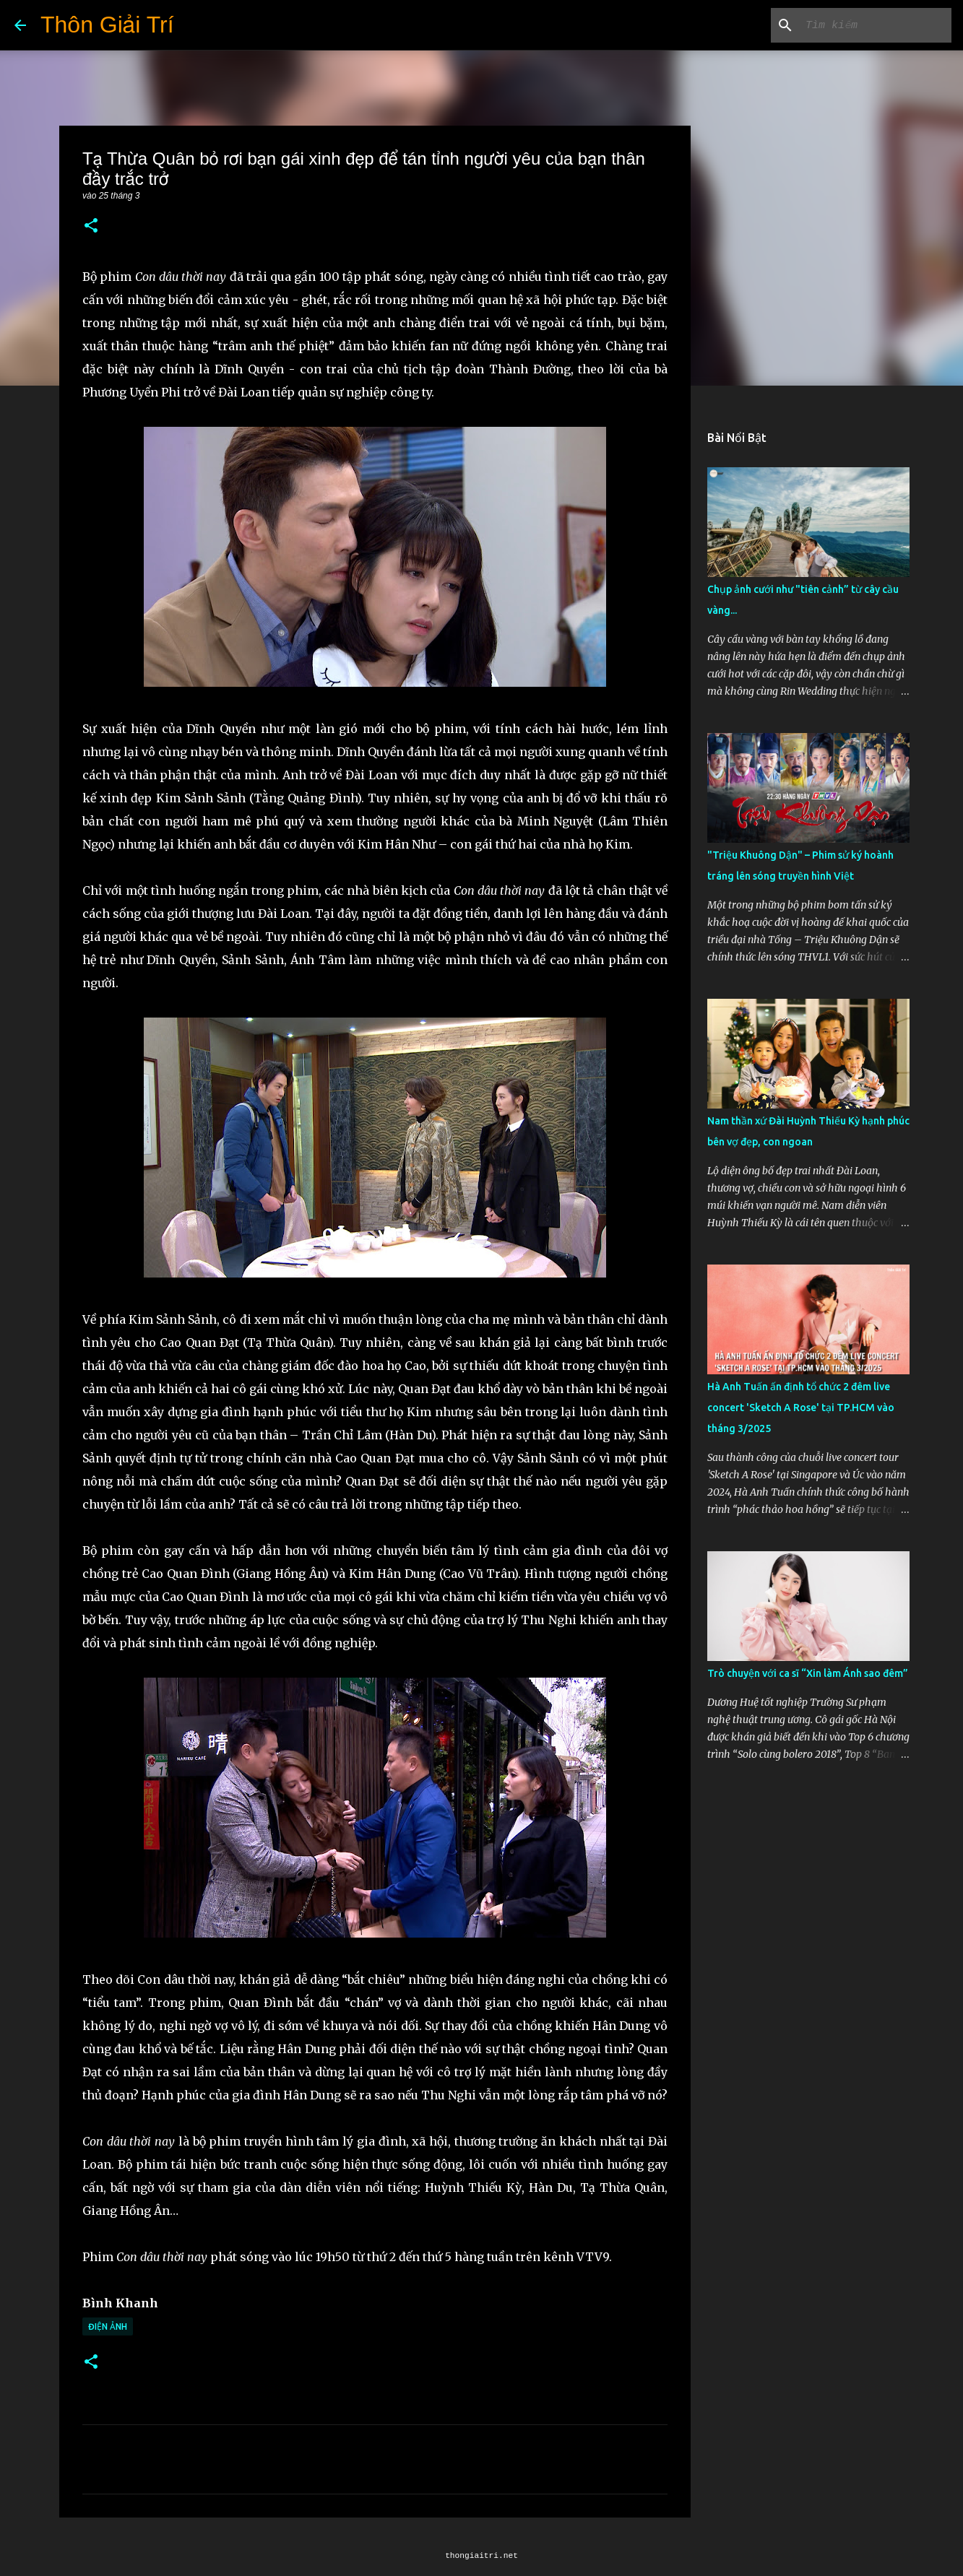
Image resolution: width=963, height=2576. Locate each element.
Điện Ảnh (107, 2326)
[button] (91, 226)
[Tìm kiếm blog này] (875, 25)
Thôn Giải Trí (107, 25)
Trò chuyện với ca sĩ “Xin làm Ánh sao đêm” (807, 1673)
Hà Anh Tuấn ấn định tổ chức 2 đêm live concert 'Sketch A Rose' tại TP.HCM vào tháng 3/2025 (800, 1407)
